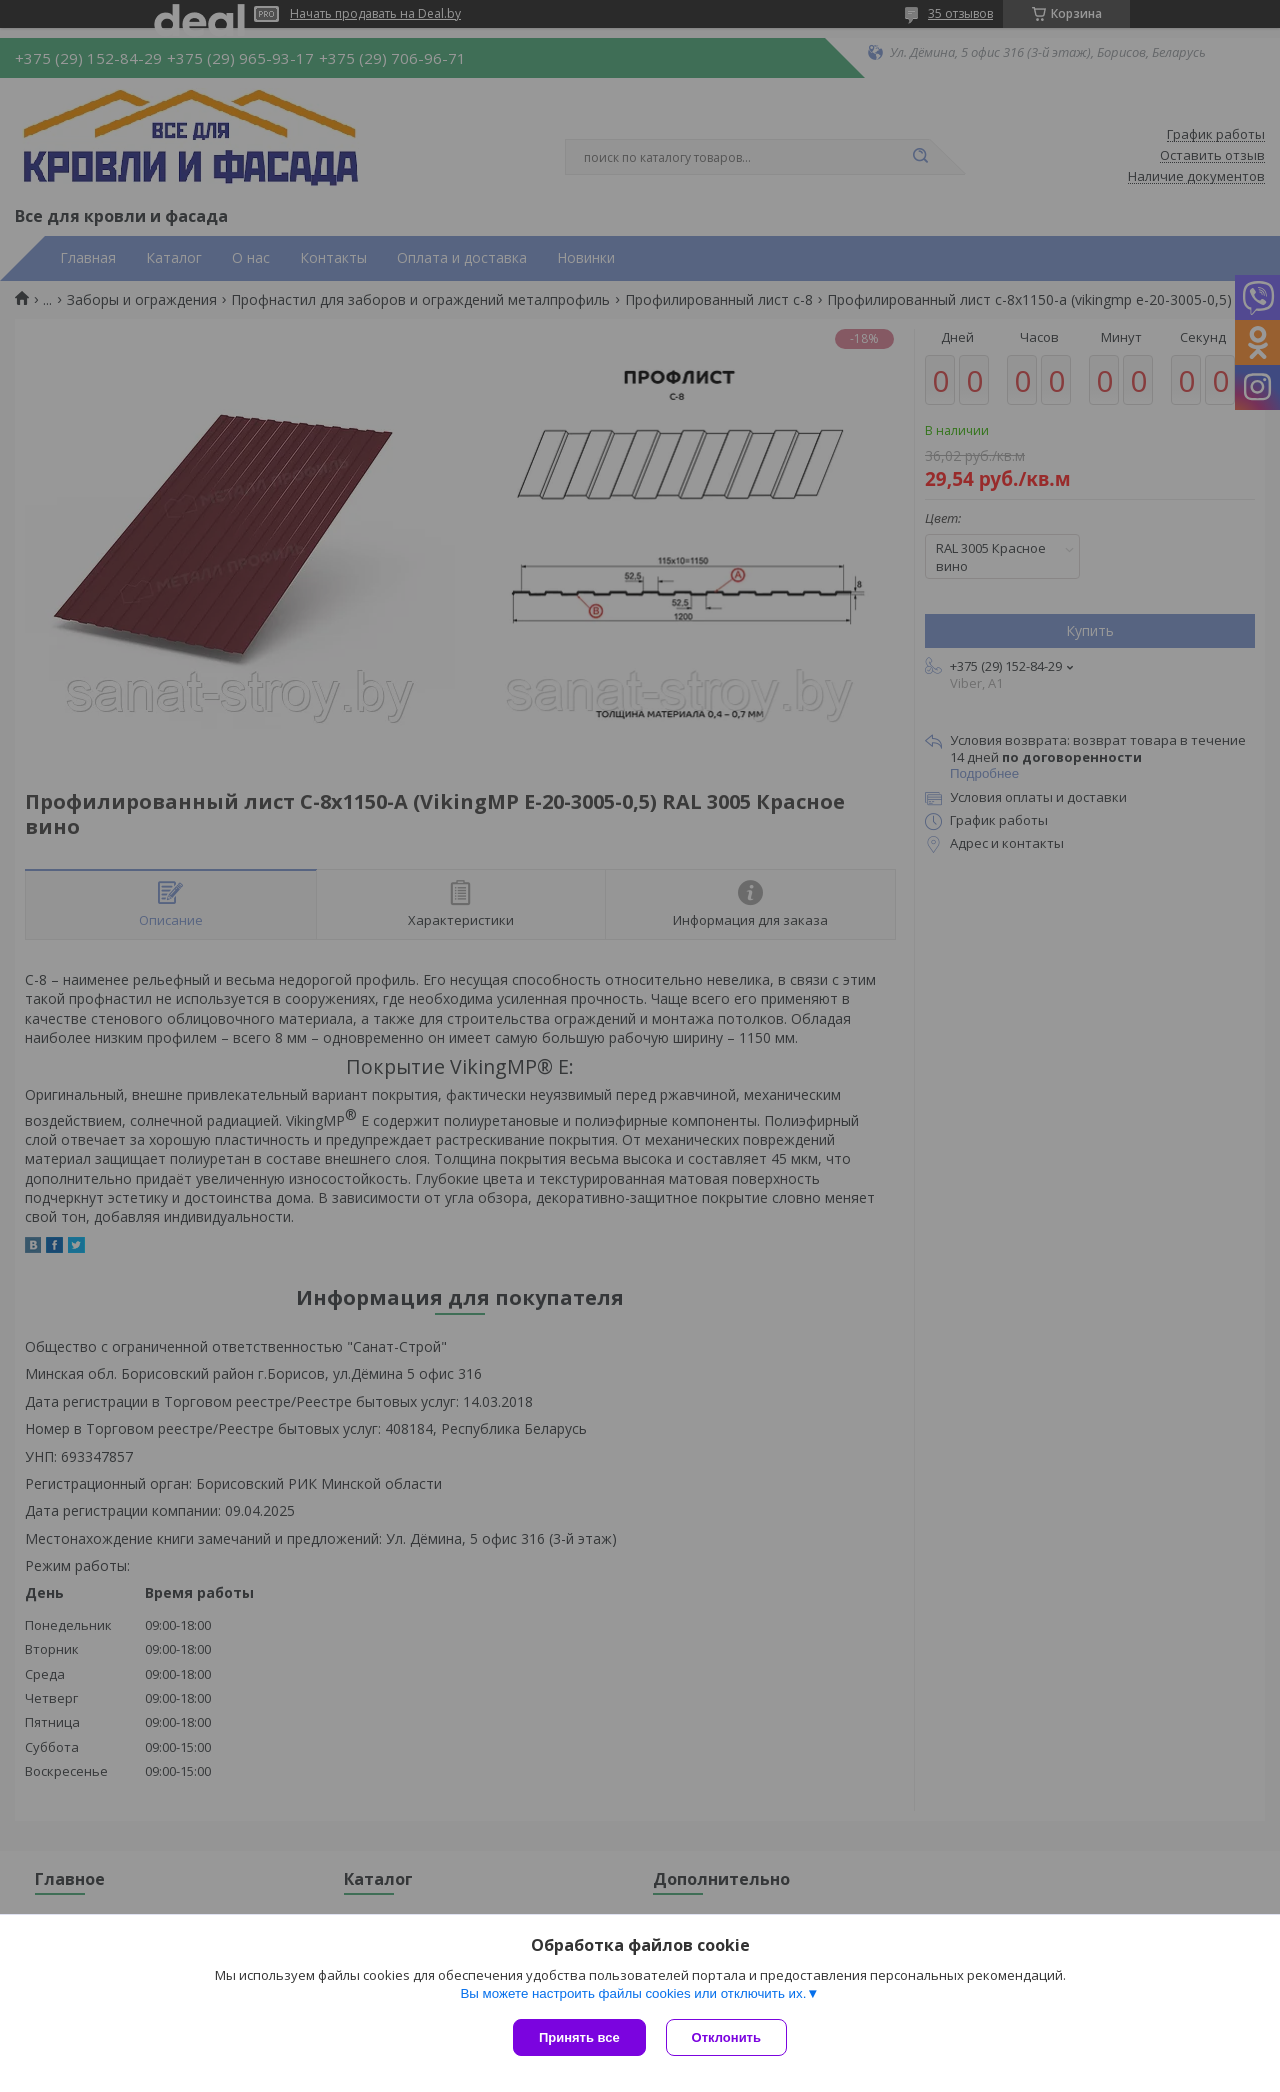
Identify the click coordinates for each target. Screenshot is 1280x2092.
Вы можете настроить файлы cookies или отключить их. (633, 1993)
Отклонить (726, 2037)
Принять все (579, 2037)
